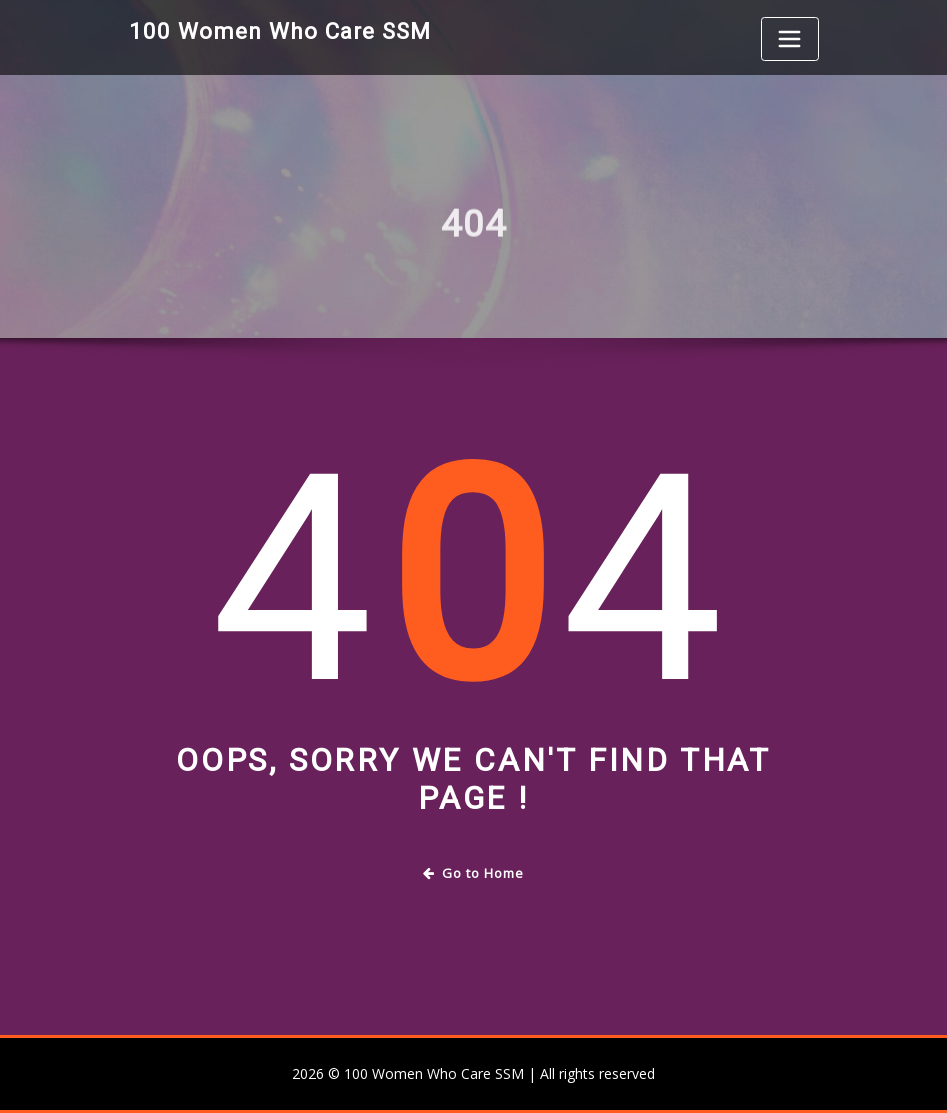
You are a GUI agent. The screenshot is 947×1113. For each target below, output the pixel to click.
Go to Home (473, 873)
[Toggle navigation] (790, 39)
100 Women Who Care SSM (280, 31)
